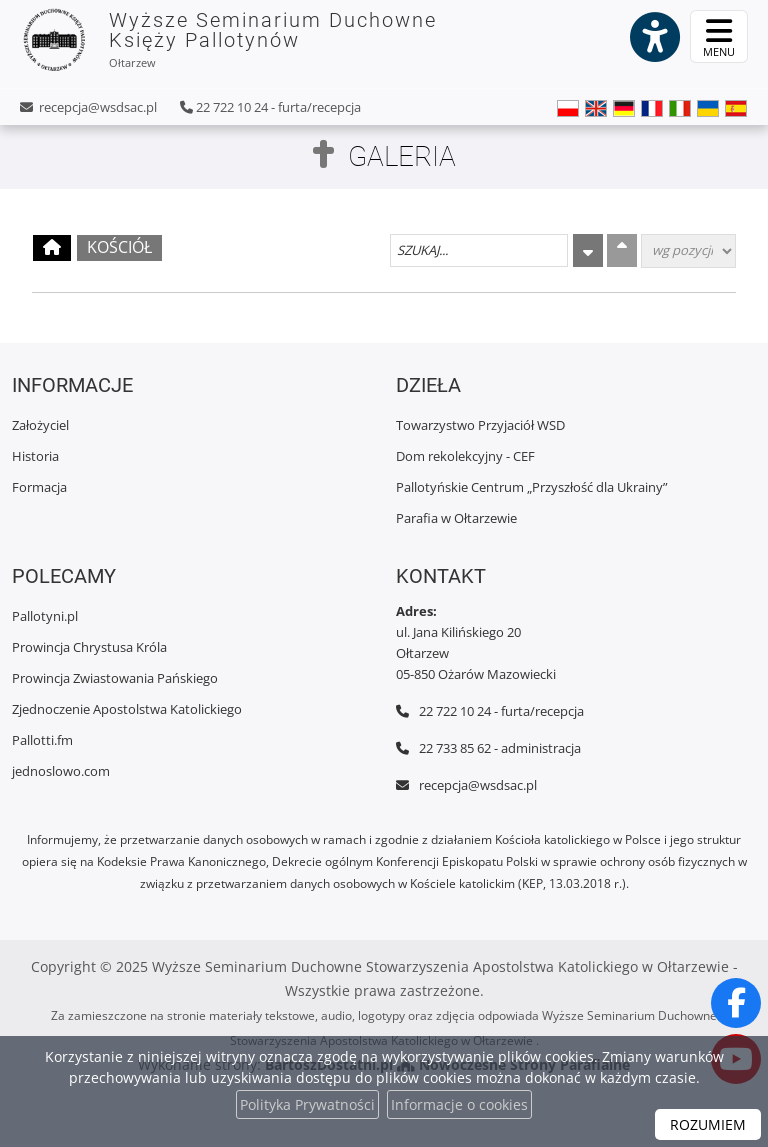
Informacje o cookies (459, 1104)
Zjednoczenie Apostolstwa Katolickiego (127, 709)
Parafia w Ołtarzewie (456, 518)
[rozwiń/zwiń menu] (719, 36)
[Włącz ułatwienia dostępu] (654, 37)
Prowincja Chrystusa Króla (89, 647)
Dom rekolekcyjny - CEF (465, 456)
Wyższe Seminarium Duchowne (228, 40)
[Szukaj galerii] (479, 250)
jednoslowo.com (61, 771)
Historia (35, 456)
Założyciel (40, 425)
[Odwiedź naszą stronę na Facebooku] (736, 1003)
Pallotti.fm (42, 740)
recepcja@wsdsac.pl (96, 107)
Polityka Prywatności (307, 1104)
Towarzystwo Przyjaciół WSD (480, 425)
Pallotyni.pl (45, 616)
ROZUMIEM (708, 1124)
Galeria (402, 156)
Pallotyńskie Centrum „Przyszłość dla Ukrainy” (532, 487)
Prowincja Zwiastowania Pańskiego (115, 678)
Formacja (39, 487)
